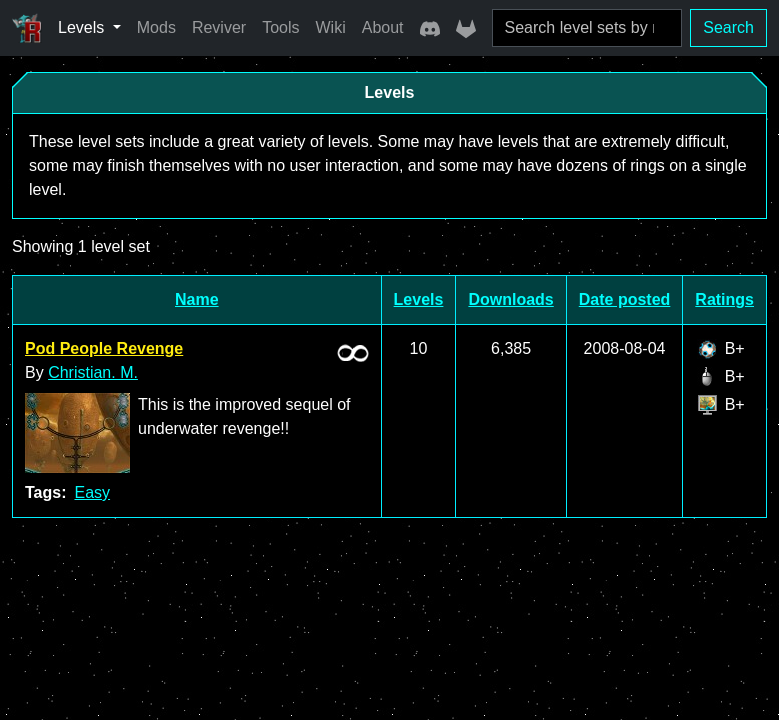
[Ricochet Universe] (27, 28)
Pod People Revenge (104, 348)
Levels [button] (83, 27)
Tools (280, 27)
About (383, 27)
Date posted (625, 299)
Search (728, 27)
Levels (419, 299)
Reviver (219, 27)
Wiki (331, 27)
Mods (156, 27)
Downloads (510, 299)
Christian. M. (93, 372)
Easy (92, 492)
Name (197, 299)
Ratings (724, 299)
